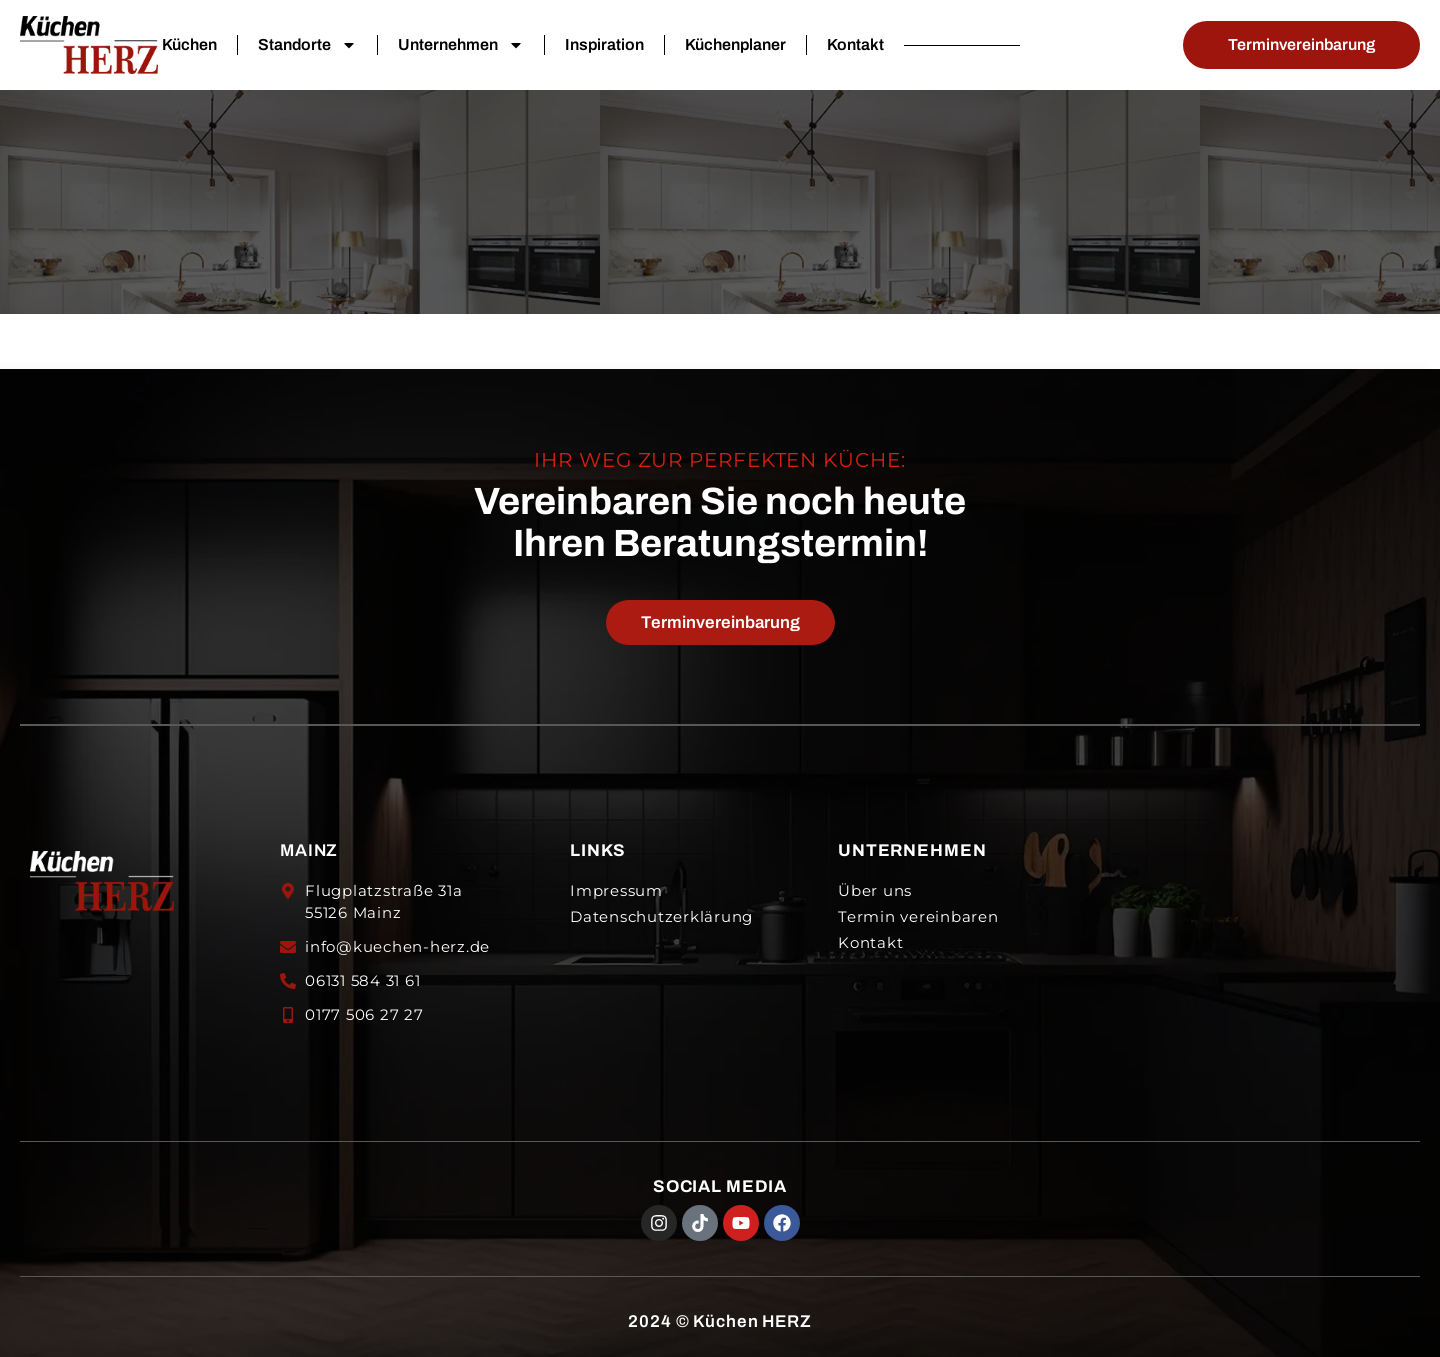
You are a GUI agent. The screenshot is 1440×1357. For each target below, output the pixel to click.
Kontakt (855, 44)
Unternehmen (461, 45)
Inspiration (604, 44)
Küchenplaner (735, 44)
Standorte (307, 45)
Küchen (189, 44)
